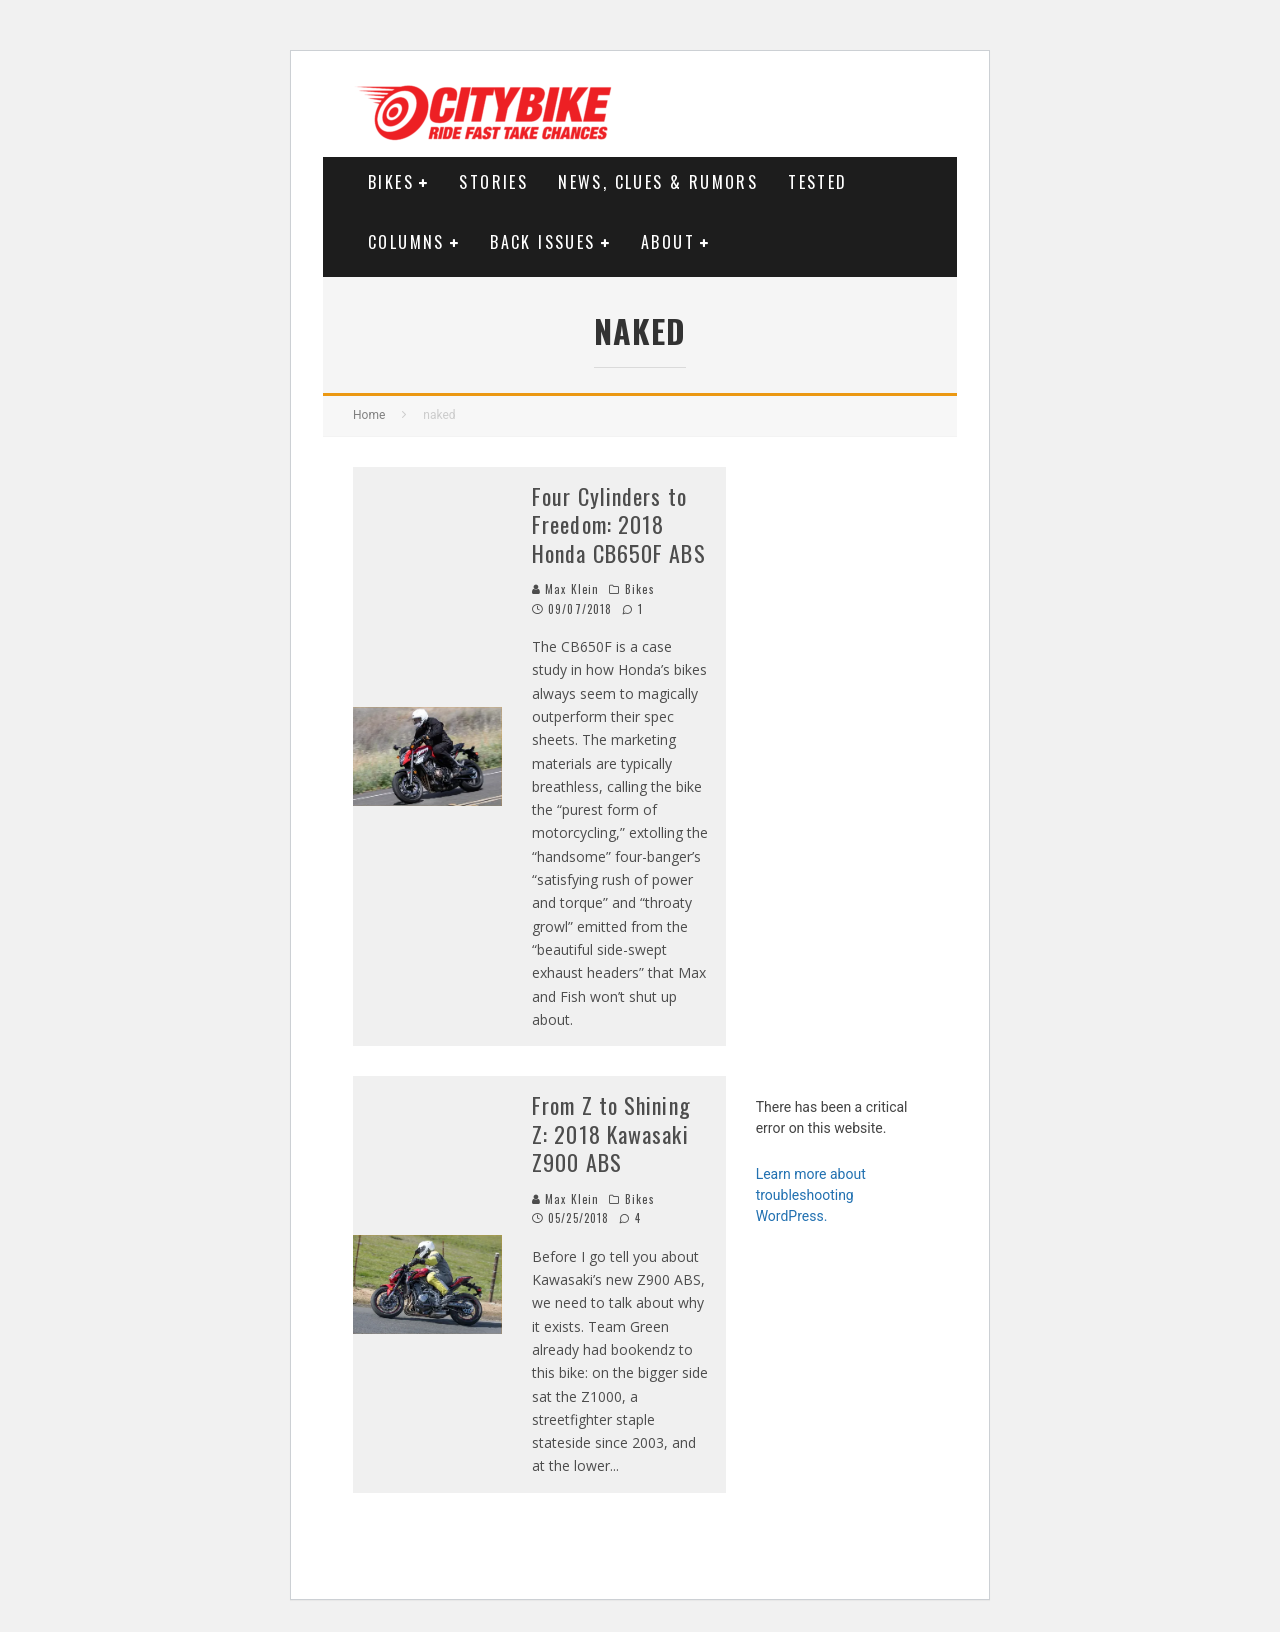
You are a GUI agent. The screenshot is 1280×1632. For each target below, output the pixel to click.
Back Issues (542, 242)
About (668, 242)
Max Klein (565, 589)
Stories (493, 182)
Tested (817, 182)
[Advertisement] (841, 767)
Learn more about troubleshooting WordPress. (811, 1195)
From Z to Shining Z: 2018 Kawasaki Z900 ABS (611, 1133)
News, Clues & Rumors (658, 182)
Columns (406, 242)
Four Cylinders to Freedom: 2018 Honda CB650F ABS (619, 524)
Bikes (391, 182)
